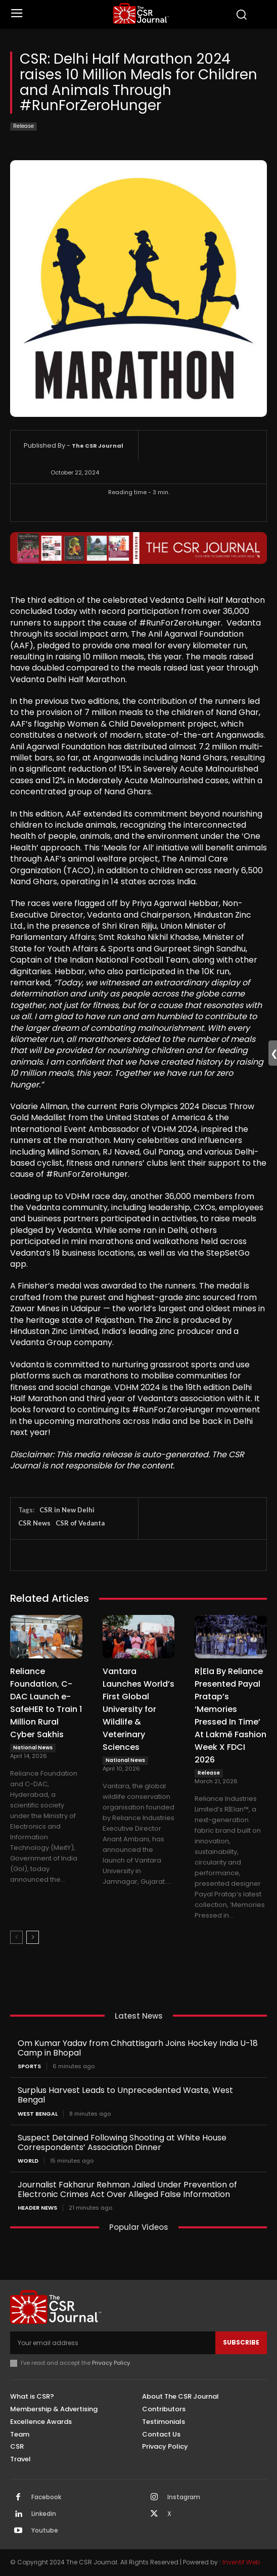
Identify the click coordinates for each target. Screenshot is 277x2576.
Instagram (183, 2497)
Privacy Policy (111, 2363)
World (28, 2161)
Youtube (44, 2530)
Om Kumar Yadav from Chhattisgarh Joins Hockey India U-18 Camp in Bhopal (138, 2048)
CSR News (34, 1523)
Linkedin (43, 2514)
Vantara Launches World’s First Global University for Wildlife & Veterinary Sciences (138, 1709)
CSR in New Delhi (67, 1510)
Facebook (46, 2497)
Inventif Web (241, 2562)
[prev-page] (16, 1937)
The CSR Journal (97, 446)
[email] (112, 2342)
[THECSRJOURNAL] (141, 13)
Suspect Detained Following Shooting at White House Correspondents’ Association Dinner (122, 2142)
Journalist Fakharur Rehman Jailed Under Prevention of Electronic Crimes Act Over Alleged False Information (127, 2189)
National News (33, 1747)
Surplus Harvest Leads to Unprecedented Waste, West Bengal (125, 2095)
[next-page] (32, 1937)
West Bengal (38, 2114)
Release (23, 126)
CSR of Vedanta (80, 1523)
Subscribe (241, 2342)
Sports (29, 2066)
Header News (37, 2208)
